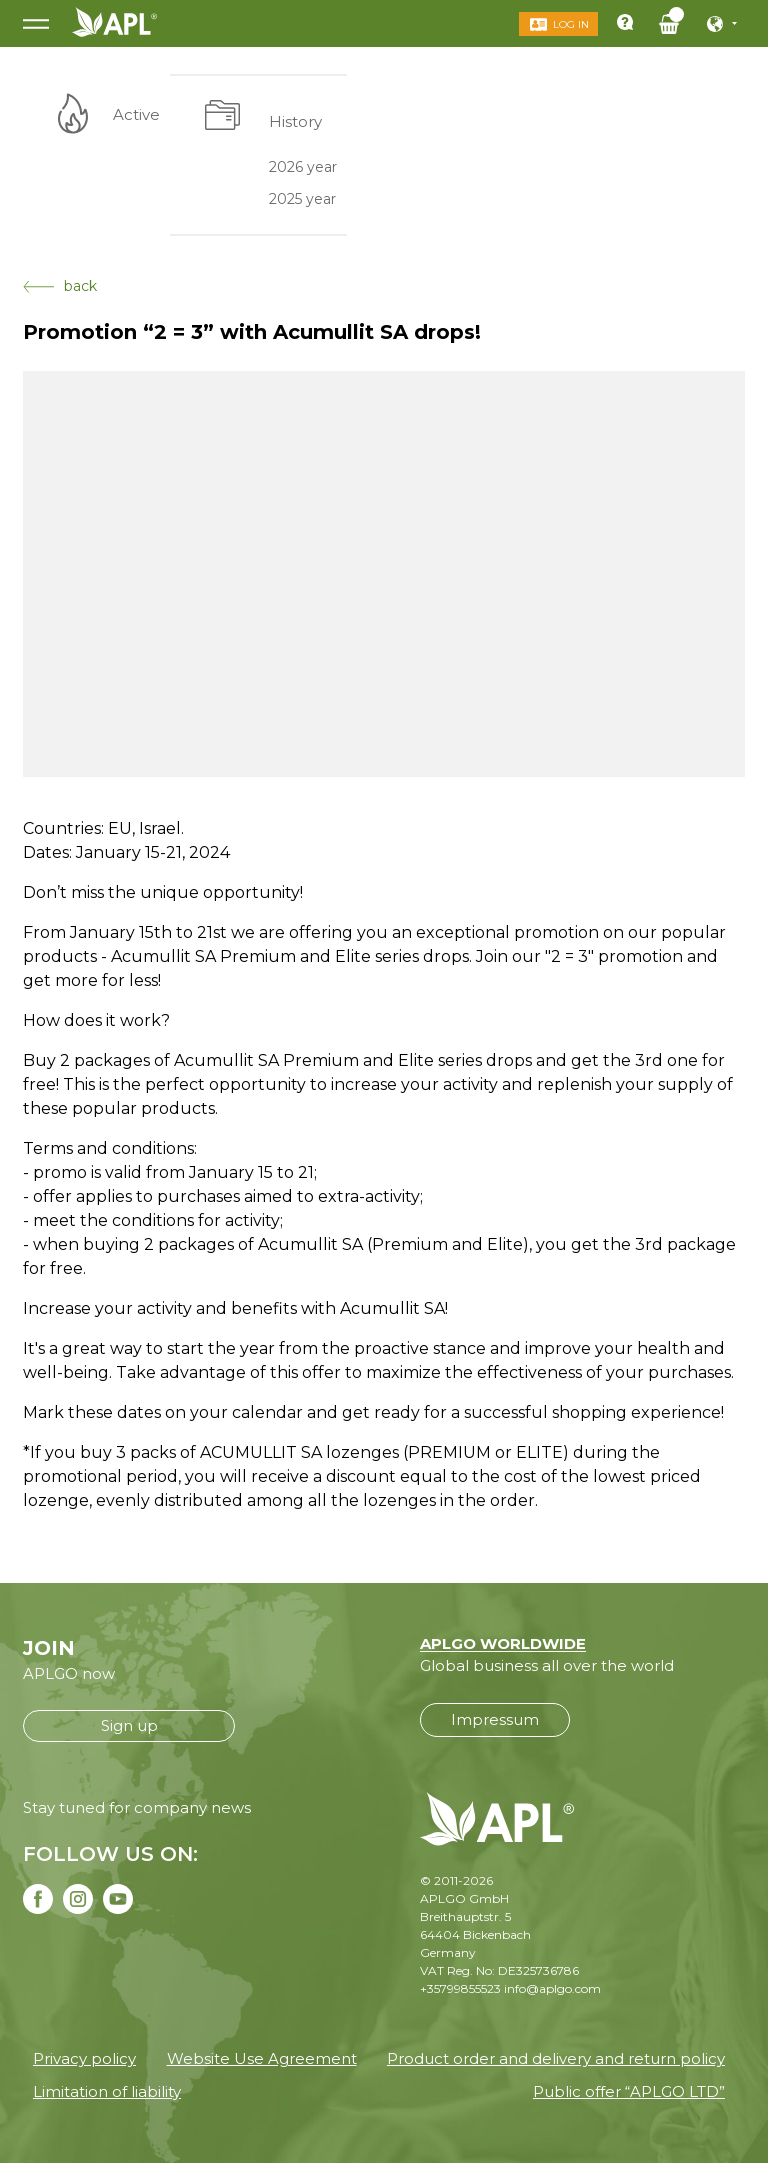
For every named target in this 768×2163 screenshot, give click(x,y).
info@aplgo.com (552, 1988)
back (60, 286)
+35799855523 (460, 1988)
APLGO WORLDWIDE (503, 1643)
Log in (571, 24)
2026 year (303, 166)
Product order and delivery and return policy (556, 2058)
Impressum (495, 1719)
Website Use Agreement (262, 2058)
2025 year (302, 199)
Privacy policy (84, 2058)
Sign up (129, 1725)
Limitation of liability (107, 2091)
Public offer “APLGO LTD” (629, 2091)
